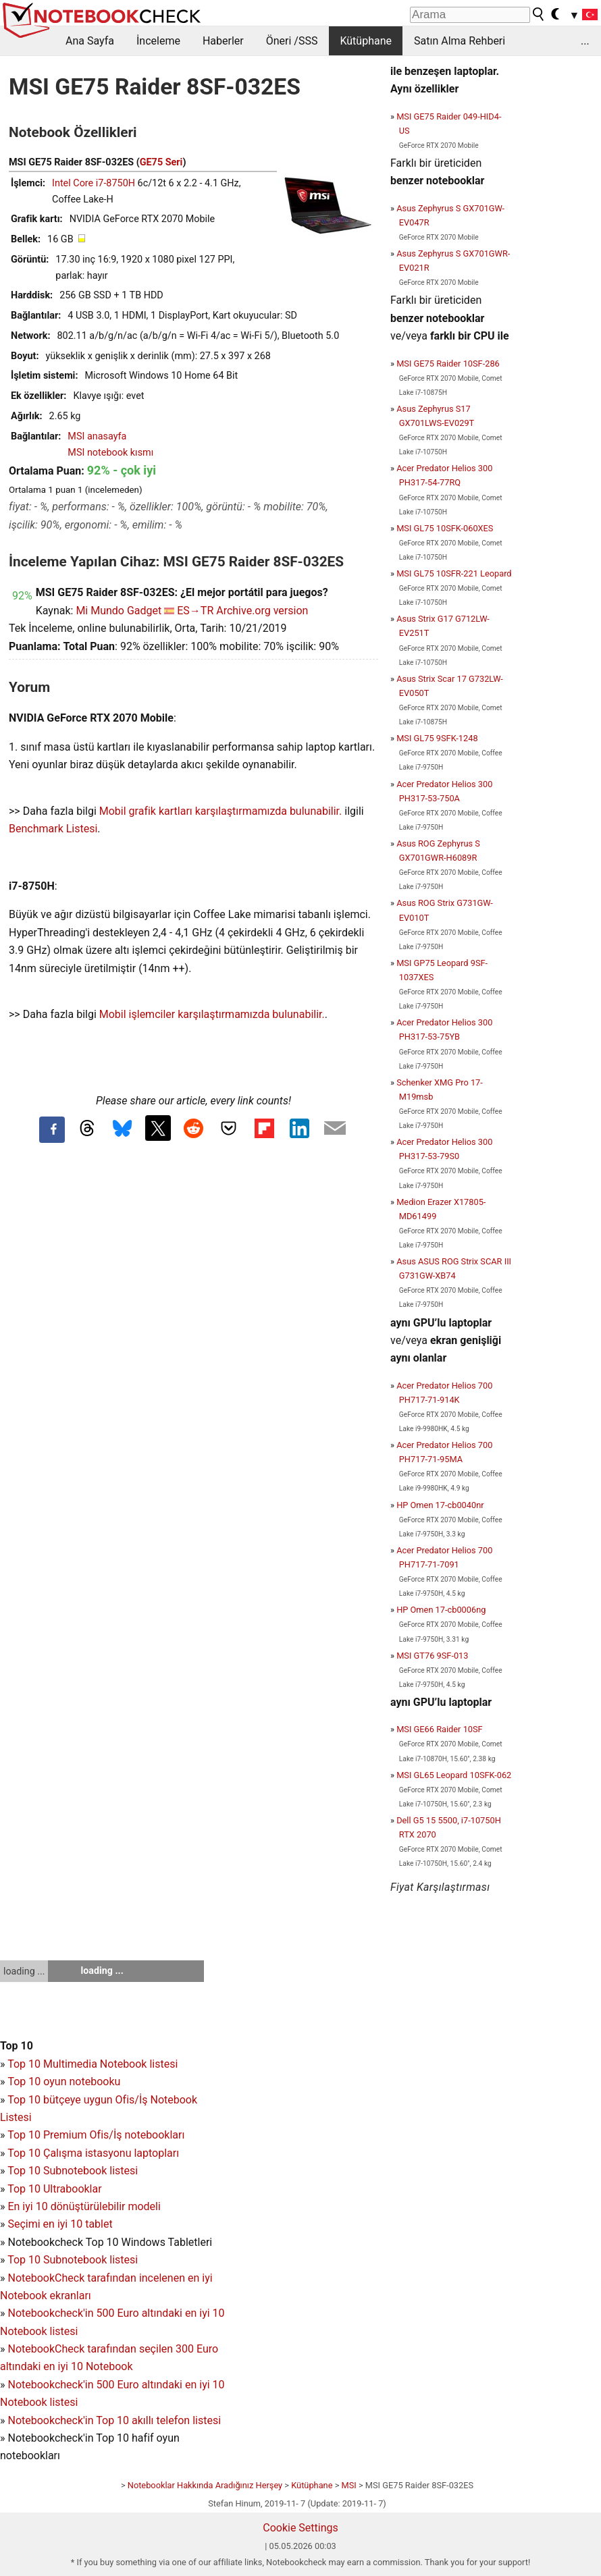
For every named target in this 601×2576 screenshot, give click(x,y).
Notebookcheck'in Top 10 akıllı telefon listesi (114, 2420)
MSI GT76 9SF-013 (432, 1656)
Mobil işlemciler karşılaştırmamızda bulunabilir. (212, 1014)
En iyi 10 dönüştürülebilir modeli (83, 2206)
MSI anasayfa (97, 436)
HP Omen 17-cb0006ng (441, 1610)
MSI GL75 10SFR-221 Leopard (453, 573)
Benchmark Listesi (53, 828)
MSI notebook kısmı (110, 452)
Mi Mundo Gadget (118, 610)
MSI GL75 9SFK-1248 (436, 738)
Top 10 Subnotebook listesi (72, 2170)
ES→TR (195, 610)
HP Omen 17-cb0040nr (440, 1505)
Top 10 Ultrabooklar (54, 2188)
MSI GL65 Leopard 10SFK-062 (453, 1775)
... (585, 40)
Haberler (223, 40)
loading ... (24, 1971)
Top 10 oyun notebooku (63, 2081)
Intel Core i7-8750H (93, 183)
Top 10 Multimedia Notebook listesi (92, 2064)
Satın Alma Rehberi (459, 40)
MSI (349, 2485)
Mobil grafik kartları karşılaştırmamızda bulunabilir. (220, 811)
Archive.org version (262, 610)
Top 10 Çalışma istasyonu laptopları (93, 2153)
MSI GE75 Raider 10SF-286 (448, 363)
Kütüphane (366, 40)
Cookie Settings (300, 2527)
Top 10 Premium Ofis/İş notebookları (95, 2134)
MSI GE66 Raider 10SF (439, 1729)
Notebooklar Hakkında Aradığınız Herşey (205, 2485)
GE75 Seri (161, 162)
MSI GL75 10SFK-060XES (444, 528)
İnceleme (158, 40)
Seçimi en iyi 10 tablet (59, 2224)
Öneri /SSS (292, 40)
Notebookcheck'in (51, 2384)
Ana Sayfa (90, 40)
